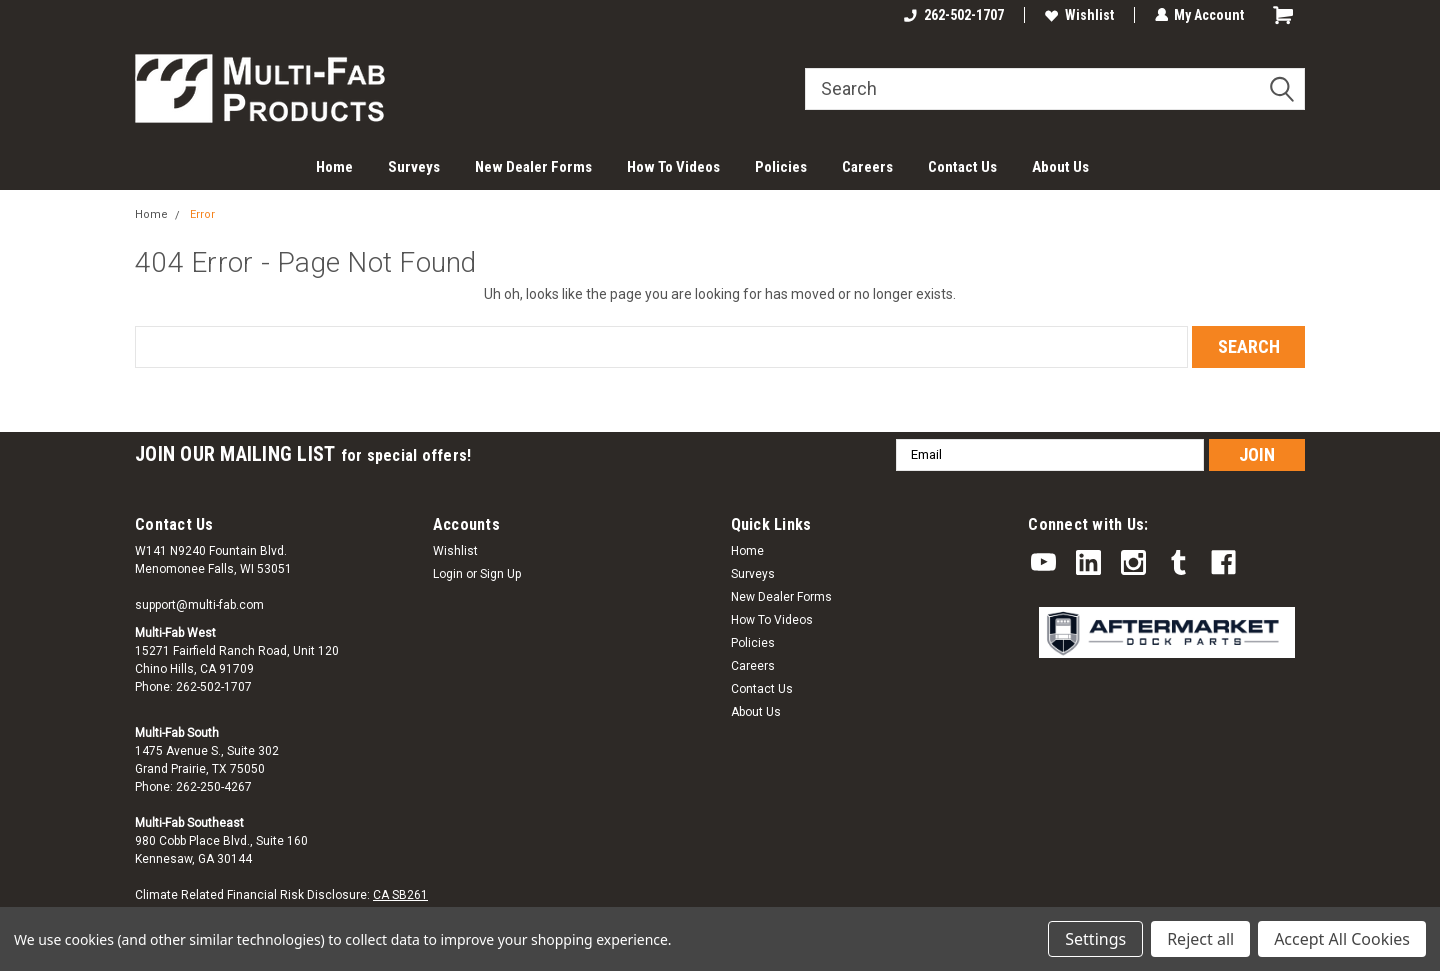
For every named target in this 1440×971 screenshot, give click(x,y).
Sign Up (500, 574)
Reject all (1200, 939)
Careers (867, 167)
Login (448, 574)
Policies (781, 167)
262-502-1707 (953, 15)
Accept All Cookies (1342, 939)
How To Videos (673, 167)
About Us (1060, 167)
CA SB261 (400, 895)
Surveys (414, 167)
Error (202, 214)
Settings (1095, 939)
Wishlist (1078, 15)
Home (334, 167)
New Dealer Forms (533, 167)
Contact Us (962, 167)
